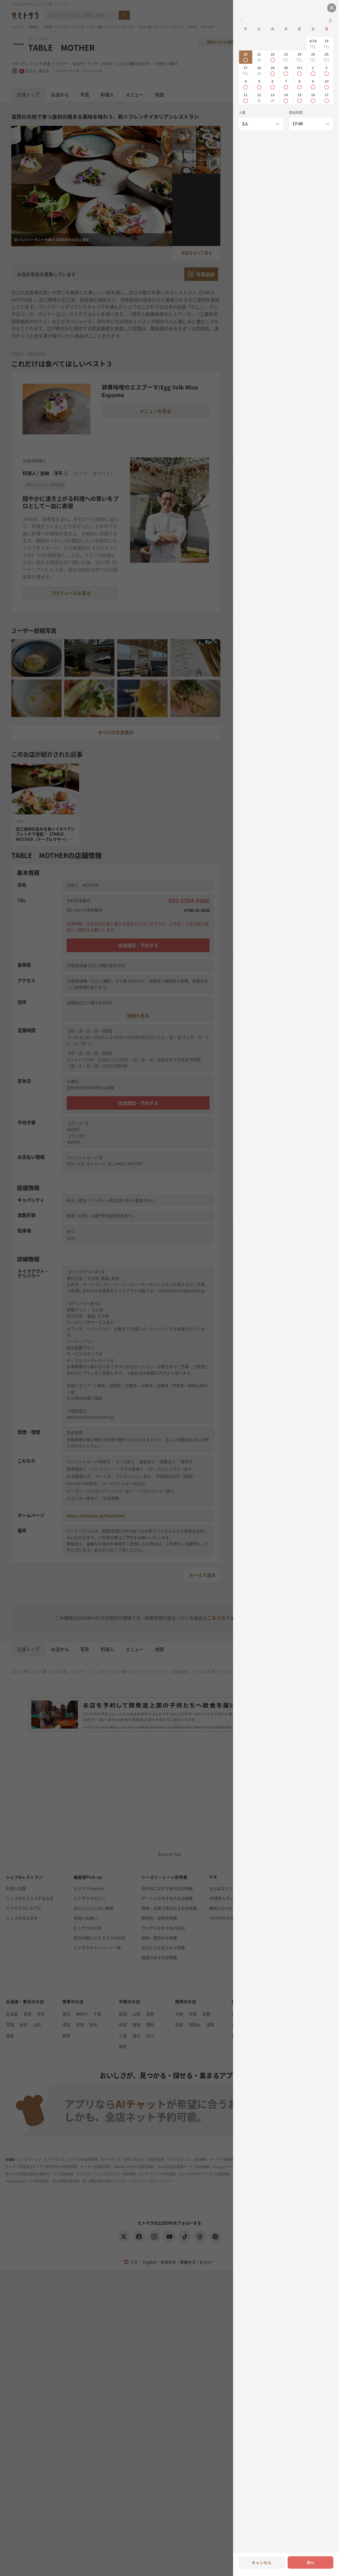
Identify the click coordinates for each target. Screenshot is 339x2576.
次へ (310, 2562)
